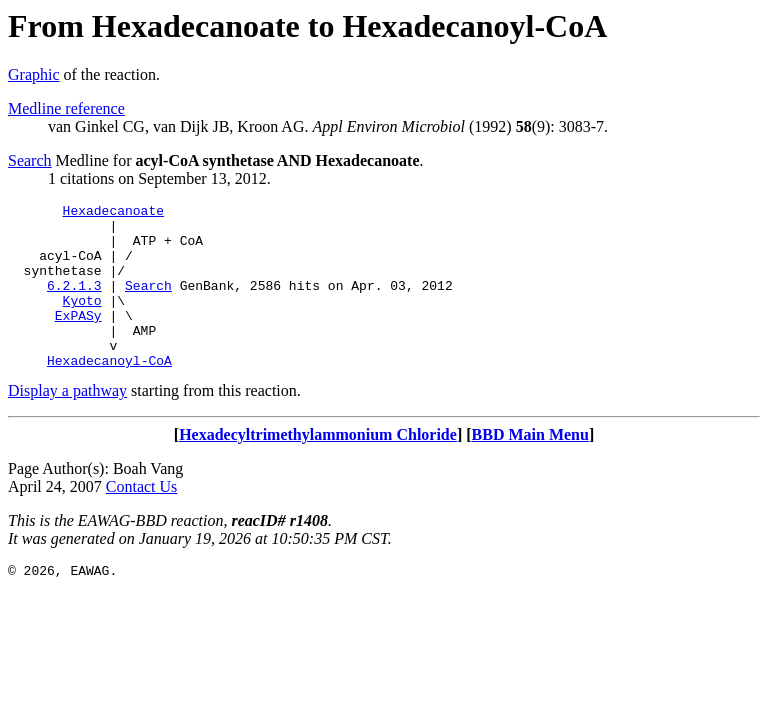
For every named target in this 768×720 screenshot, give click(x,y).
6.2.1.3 (74, 303)
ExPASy (78, 339)
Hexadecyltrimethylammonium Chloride (318, 467)
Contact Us (142, 519)
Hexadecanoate (113, 213)
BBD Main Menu (530, 467)
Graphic (34, 74)
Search (30, 160)
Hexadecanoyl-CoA (109, 393)
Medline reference (66, 108)
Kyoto (82, 321)
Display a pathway (67, 423)
